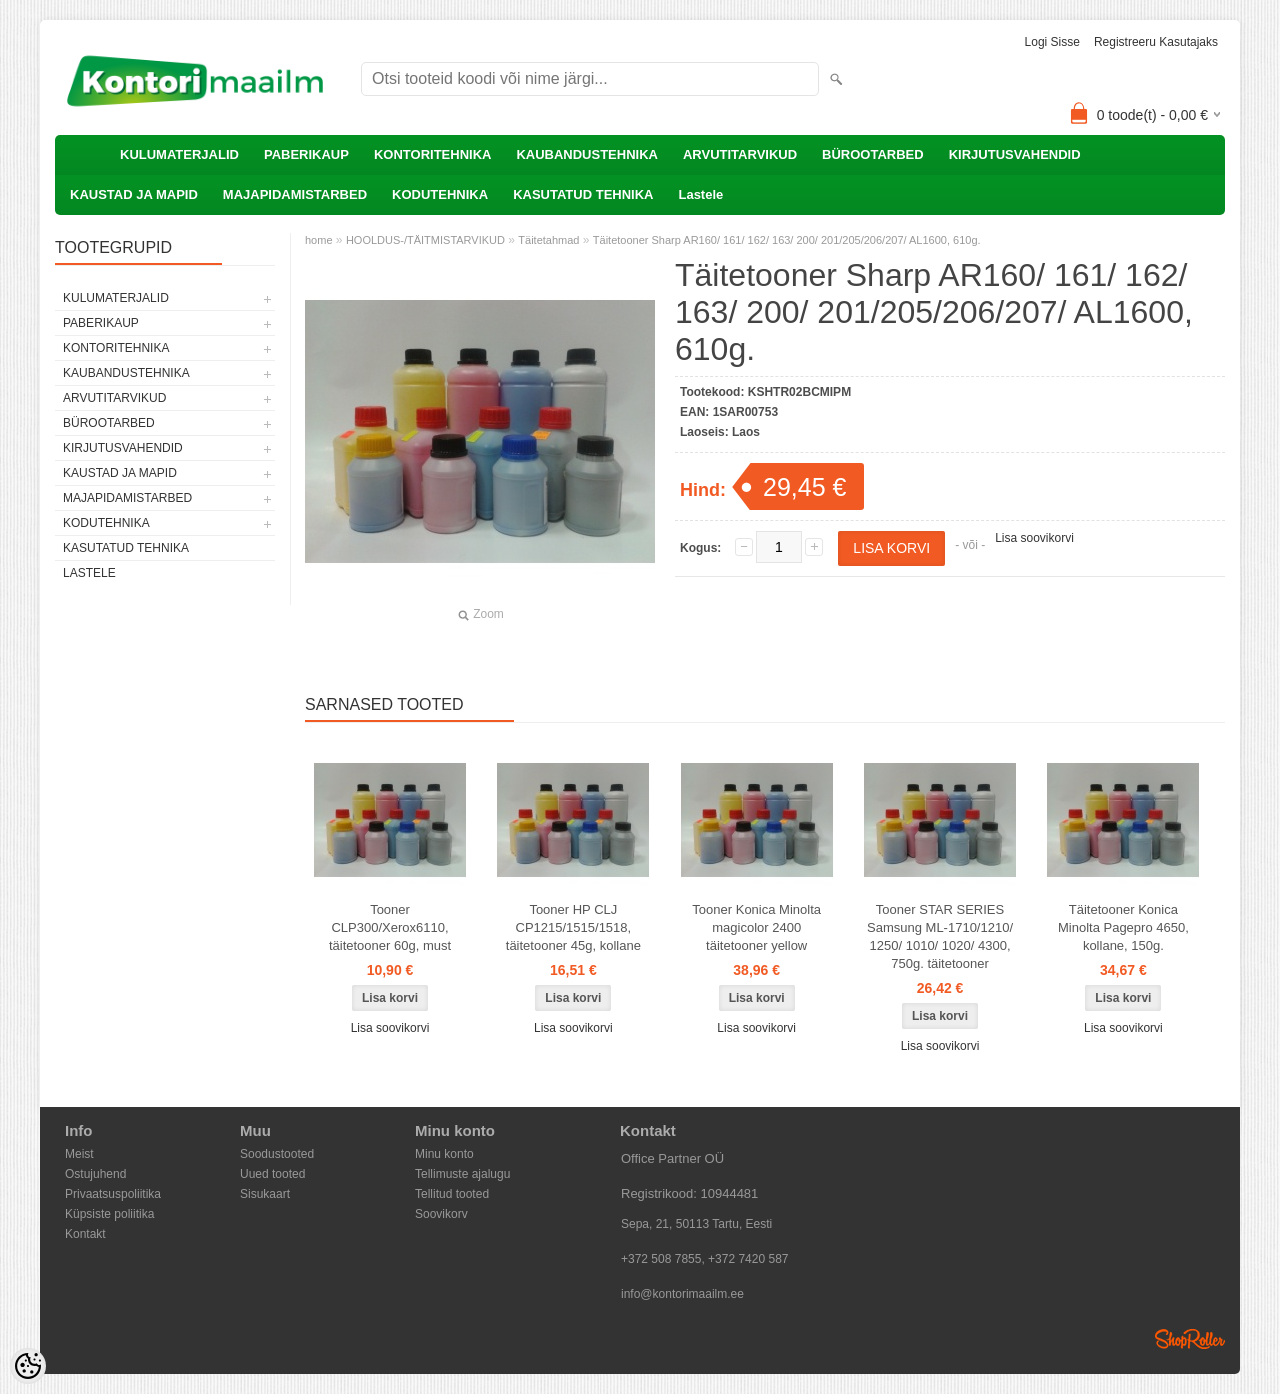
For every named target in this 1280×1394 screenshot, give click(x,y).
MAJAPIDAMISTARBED (295, 194)
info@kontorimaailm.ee (682, 1294)
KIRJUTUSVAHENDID (1015, 154)
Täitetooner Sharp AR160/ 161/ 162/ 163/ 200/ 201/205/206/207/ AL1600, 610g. (787, 240)
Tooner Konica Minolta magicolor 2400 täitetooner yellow (756, 927)
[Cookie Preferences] (28, 1366)
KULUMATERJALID (179, 154)
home (319, 240)
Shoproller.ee (1190, 1339)
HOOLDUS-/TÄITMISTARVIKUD (425, 240)
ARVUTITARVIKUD (740, 154)
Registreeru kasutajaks (1156, 42)
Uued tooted (272, 1174)
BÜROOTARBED (873, 154)
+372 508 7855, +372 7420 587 (705, 1259)
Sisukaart (265, 1194)
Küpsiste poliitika (109, 1214)
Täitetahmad (548, 240)
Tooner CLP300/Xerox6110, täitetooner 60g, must (390, 927)
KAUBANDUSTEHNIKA (587, 154)
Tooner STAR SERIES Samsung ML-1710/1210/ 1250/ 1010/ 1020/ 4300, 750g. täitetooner (940, 936)
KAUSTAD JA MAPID (134, 194)
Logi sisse (1052, 42)
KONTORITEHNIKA (432, 154)
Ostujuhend (95, 1174)
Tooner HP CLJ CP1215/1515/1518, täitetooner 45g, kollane (573, 927)
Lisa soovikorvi (1034, 538)
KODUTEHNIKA (440, 194)
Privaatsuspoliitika (113, 1194)
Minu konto (444, 1154)
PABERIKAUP (306, 154)
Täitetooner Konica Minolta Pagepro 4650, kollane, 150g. (1123, 927)
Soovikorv (441, 1214)
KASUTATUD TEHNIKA (583, 194)
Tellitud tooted (452, 1194)
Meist (79, 1154)
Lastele (700, 194)
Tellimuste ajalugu (462, 1174)
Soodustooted (277, 1154)
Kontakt (85, 1234)
